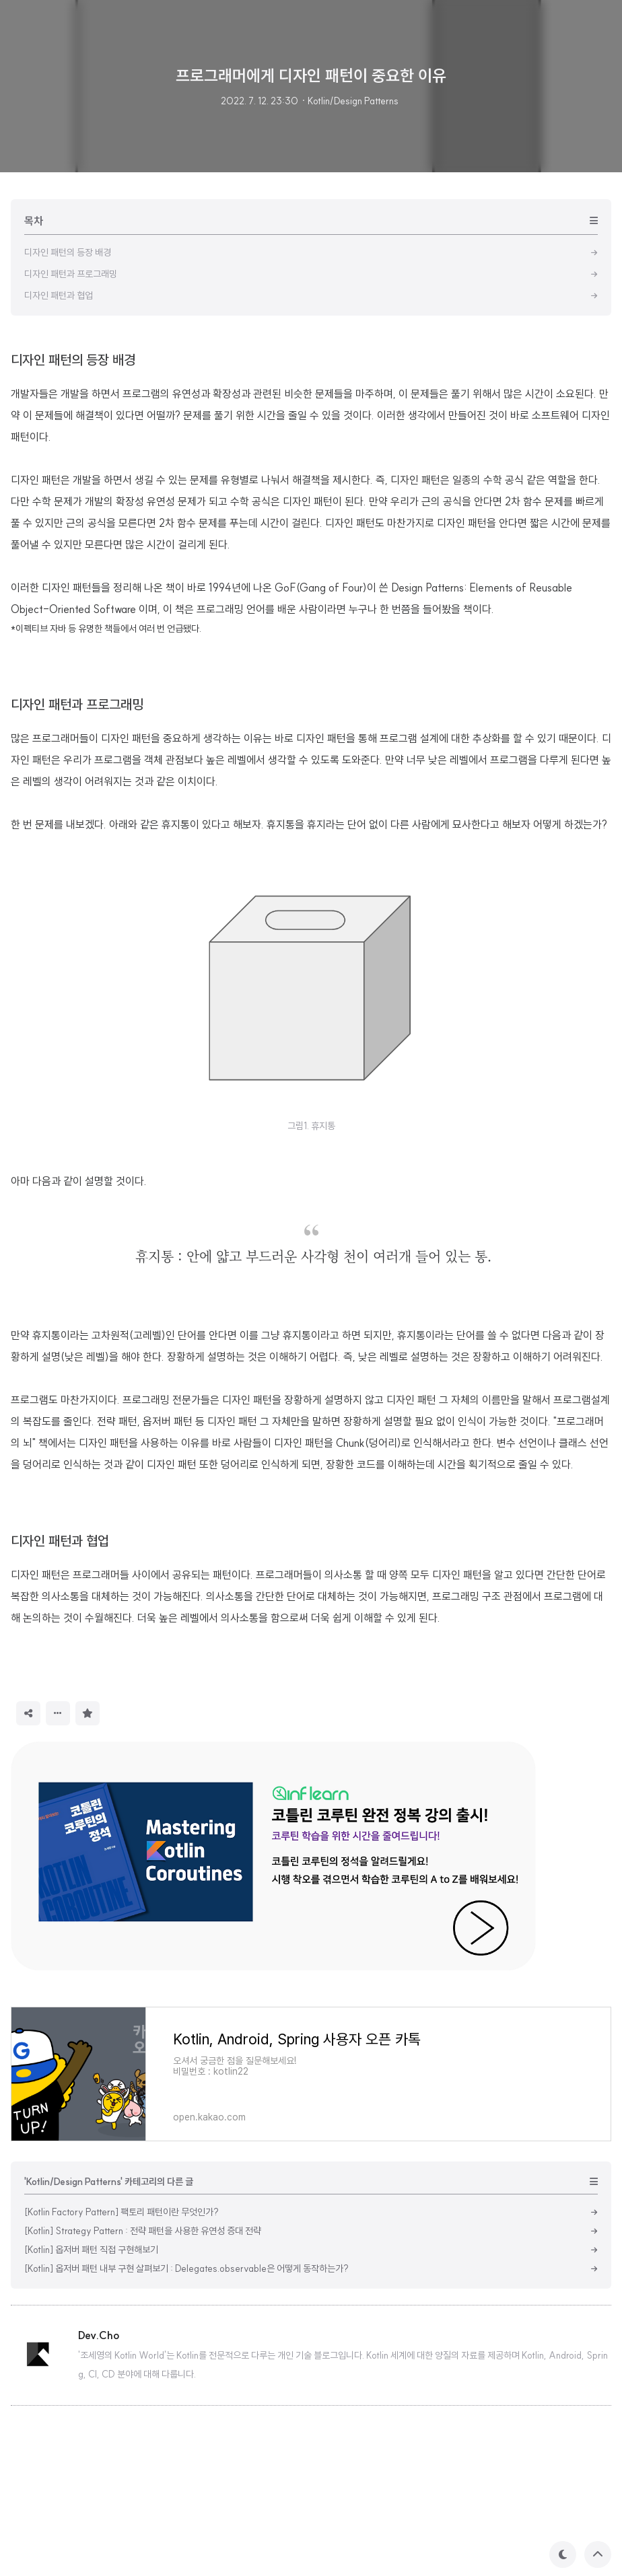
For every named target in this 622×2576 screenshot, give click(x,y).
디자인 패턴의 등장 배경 (73, 548)
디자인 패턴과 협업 (60, 1729)
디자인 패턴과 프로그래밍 (77, 892)
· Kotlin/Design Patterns (350, 101)
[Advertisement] (311, 431)
